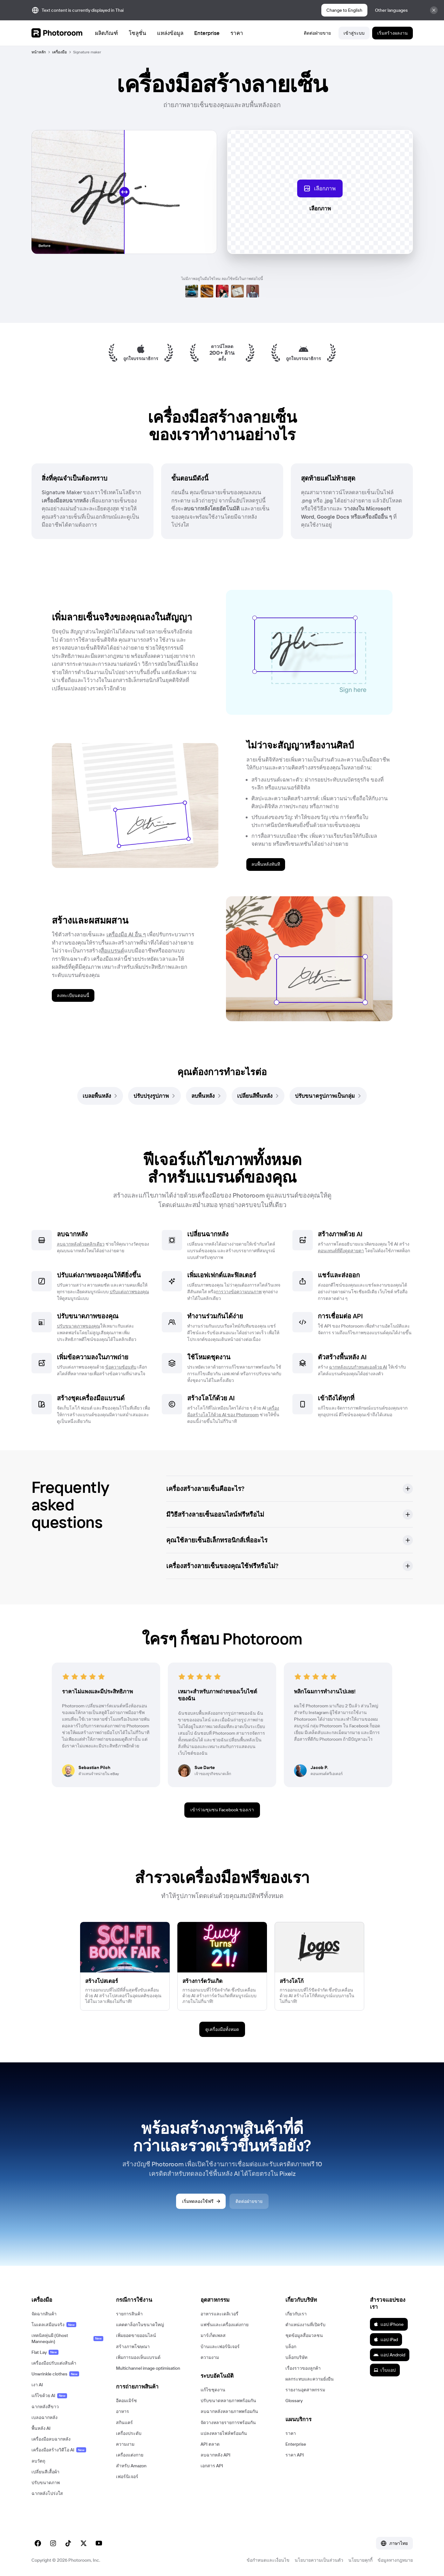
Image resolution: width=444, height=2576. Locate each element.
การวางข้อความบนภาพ (239, 1292)
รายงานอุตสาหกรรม (305, 2390)
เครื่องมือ (59, 52)
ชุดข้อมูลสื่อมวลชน (304, 2335)
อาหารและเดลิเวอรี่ (219, 2314)
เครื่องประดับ (128, 2433)
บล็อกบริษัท (296, 2357)
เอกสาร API (212, 2466)
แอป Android (389, 2355)
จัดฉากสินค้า (44, 2314)
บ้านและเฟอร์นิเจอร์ (220, 2346)
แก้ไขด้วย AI (49, 2395)
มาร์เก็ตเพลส (213, 2335)
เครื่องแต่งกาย (129, 2455)
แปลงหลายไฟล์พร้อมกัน (224, 2433)
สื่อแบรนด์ (112, 950)
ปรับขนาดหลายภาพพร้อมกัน (228, 2400)
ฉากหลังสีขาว (45, 2406)
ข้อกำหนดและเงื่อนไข (268, 2560)
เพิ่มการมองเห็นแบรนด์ (138, 2357)
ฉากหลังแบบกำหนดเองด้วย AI (358, 1367)
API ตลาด (210, 2444)
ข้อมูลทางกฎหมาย (395, 2560)
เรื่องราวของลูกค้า (303, 2368)
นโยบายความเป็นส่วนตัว (319, 2560)
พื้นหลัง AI (41, 2428)
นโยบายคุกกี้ (360, 2560)
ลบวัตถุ (38, 2461)
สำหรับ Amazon (131, 2466)
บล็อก (290, 2346)
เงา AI (37, 2385)
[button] (289, 1488)
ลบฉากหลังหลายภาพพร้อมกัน (229, 2411)
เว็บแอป (384, 2370)
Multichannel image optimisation (148, 2368)
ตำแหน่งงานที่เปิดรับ (305, 2324)
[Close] (434, 10)
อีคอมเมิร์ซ (126, 2400)
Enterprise (295, 2444)
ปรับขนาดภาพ (45, 2482)
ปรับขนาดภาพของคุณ (78, 1326)
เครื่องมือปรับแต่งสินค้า (53, 2363)
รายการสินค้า (129, 2314)
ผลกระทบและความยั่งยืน (309, 2379)
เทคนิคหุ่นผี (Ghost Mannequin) (67, 2338)
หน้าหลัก (38, 52)
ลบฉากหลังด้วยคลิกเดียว (81, 1244)
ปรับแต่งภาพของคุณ (129, 1292)
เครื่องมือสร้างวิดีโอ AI (58, 2450)
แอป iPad (385, 2339)
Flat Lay (44, 2352)
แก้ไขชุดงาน (213, 2390)
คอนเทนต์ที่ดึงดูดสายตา (341, 1251)
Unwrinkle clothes (55, 2374)
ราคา (290, 2433)
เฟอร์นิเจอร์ (127, 2476)
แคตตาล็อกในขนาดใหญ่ (140, 2324)
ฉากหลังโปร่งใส (47, 2493)
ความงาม (125, 2444)
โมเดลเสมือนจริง (53, 2324)
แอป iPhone (388, 2324)
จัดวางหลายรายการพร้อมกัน (228, 2422)
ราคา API (294, 2455)
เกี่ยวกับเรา (296, 2314)
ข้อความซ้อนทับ (120, 1367)
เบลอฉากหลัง (44, 2417)
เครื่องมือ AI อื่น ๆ (126, 934)
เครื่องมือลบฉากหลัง (51, 2439)
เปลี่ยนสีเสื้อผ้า (45, 2472)
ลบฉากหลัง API (215, 2455)
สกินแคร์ (124, 2422)
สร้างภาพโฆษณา (133, 2346)
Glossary (294, 2400)
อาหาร (122, 2411)
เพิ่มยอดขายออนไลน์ (136, 2335)
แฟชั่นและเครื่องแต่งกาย (225, 2324)
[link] (100, 1096)
